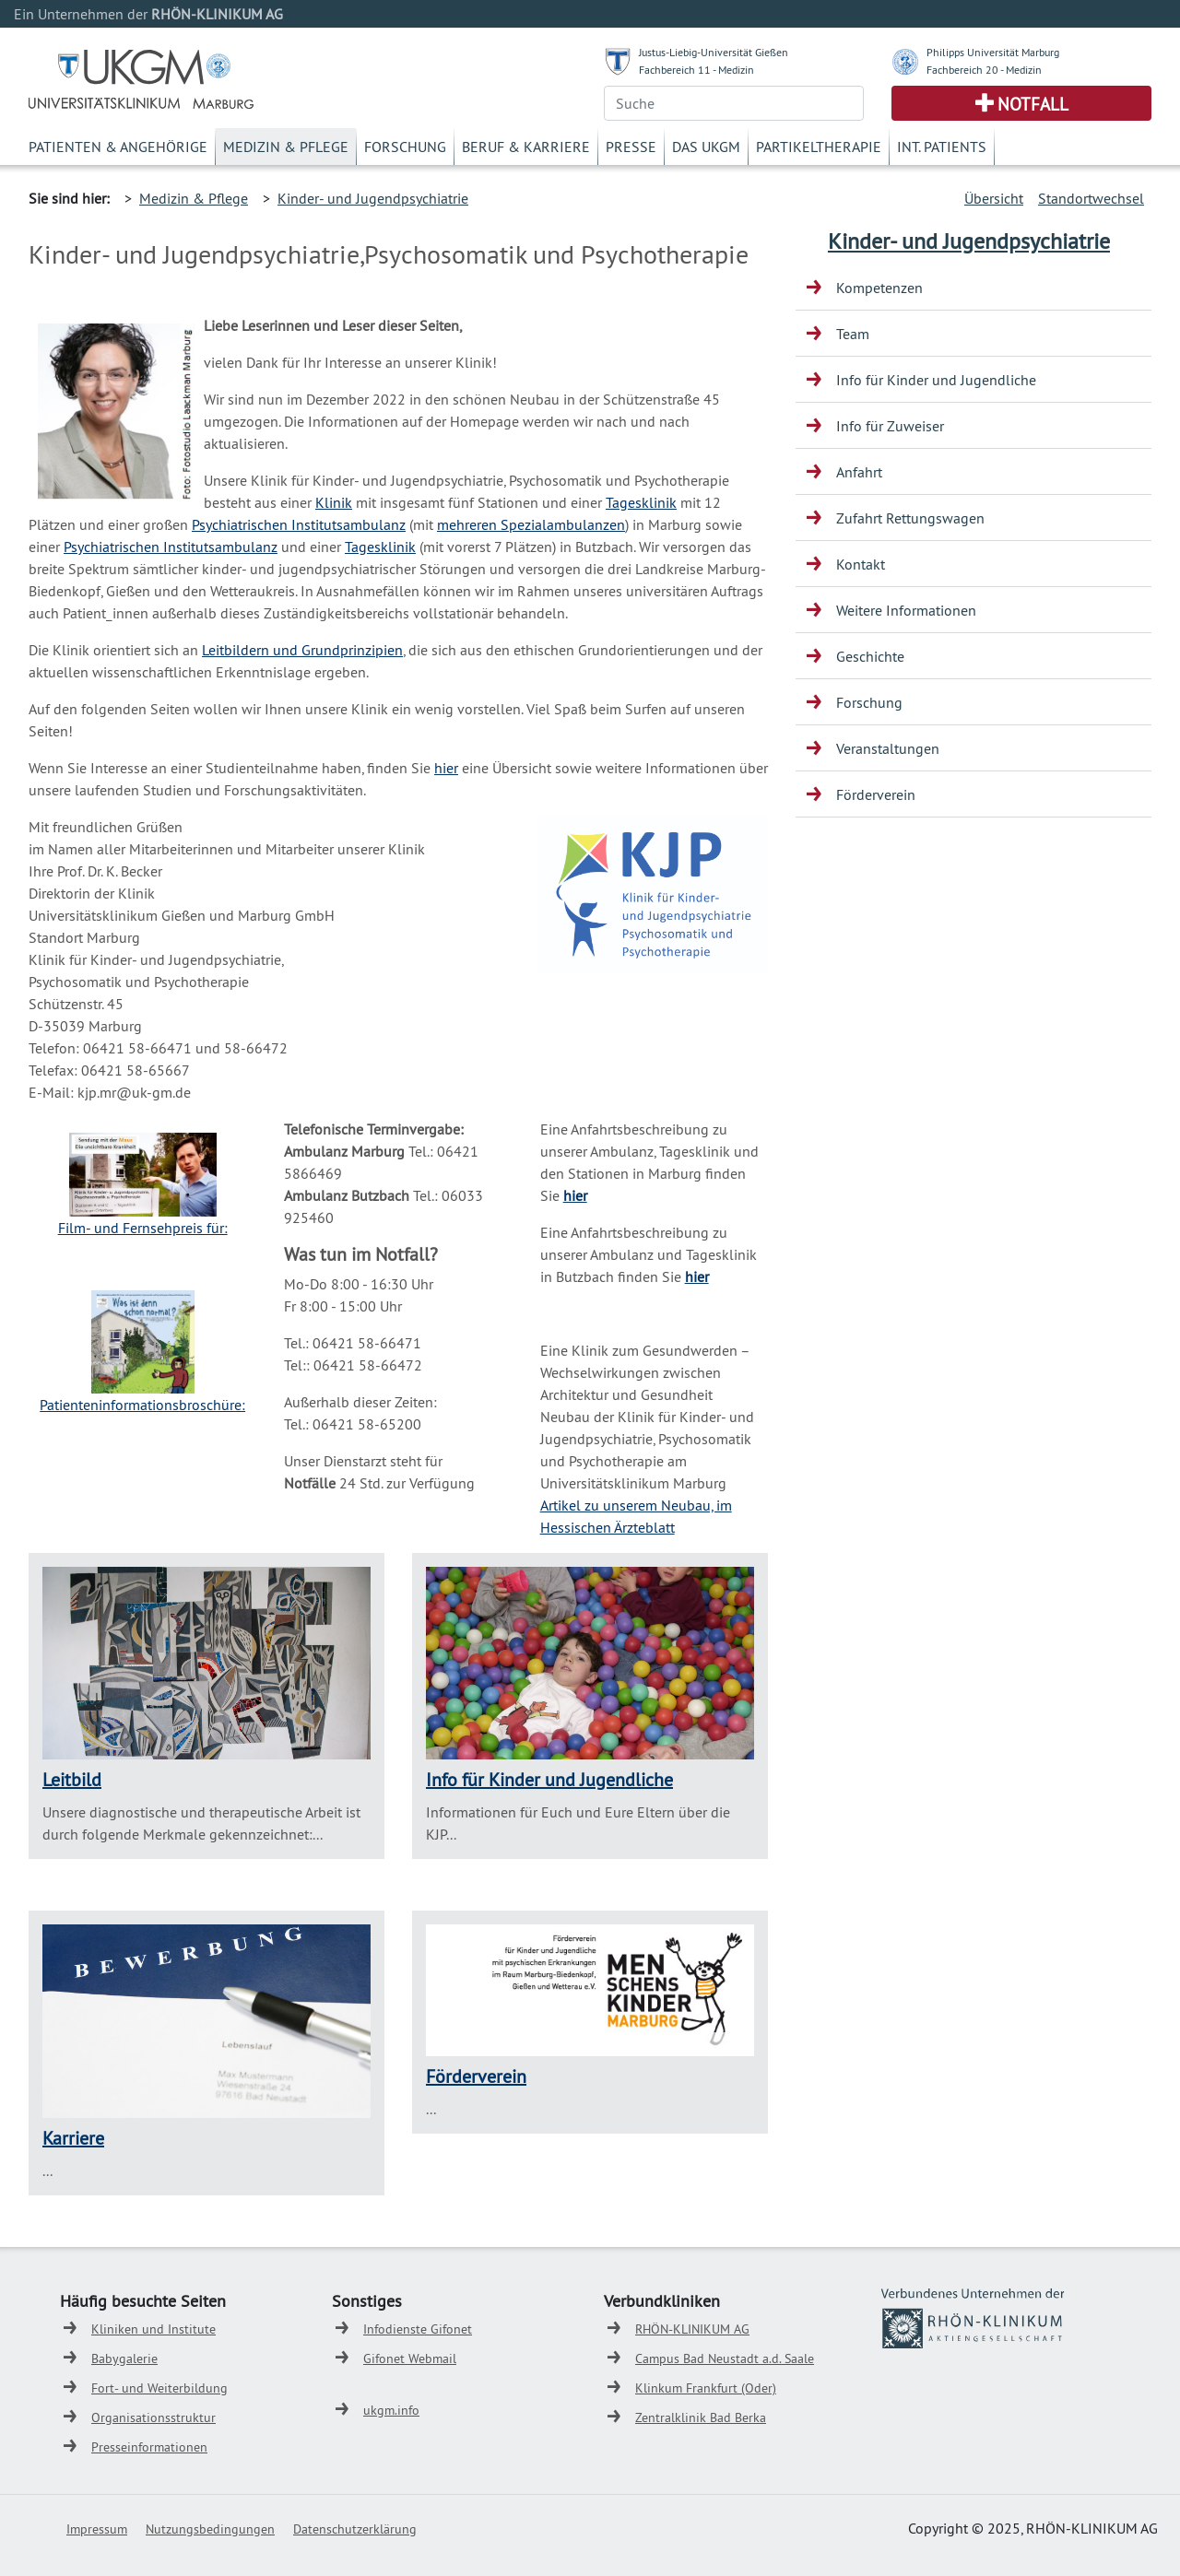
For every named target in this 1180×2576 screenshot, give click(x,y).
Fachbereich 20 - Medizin (984, 69)
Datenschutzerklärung (355, 2529)
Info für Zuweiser (890, 426)
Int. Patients (941, 146)
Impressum (96, 2529)
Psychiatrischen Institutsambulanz (299, 524)
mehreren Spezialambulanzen (531, 524)
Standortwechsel (1091, 198)
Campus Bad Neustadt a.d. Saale (724, 2358)
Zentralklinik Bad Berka (700, 2417)
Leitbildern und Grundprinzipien (302, 650)
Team (852, 333)
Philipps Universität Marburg (992, 52)
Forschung (405, 146)
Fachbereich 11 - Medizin (696, 69)
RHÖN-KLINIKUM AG (692, 2329)
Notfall (1032, 104)
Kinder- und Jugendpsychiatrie (372, 198)
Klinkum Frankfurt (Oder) (705, 2388)
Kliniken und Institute (153, 2329)
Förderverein (476, 2076)
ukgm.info (391, 2410)
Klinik (333, 502)
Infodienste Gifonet (417, 2329)
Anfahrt (859, 472)
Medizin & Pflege (285, 146)
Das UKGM (706, 146)
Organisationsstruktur (153, 2417)
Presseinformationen (149, 2447)
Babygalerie (124, 2358)
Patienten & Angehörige (118, 146)
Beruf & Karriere (526, 146)
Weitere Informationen (906, 610)
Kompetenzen (879, 287)
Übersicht (993, 198)
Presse (631, 146)
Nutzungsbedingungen (210, 2529)
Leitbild (71, 1779)
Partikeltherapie (818, 146)
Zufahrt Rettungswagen (910, 518)
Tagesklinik (641, 502)
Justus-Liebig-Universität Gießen (713, 52)
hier (446, 768)
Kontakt (860, 564)
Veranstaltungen (887, 748)
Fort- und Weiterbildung (159, 2388)
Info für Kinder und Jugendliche (549, 1779)
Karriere (73, 2137)
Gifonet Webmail (409, 2358)
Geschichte (870, 656)
